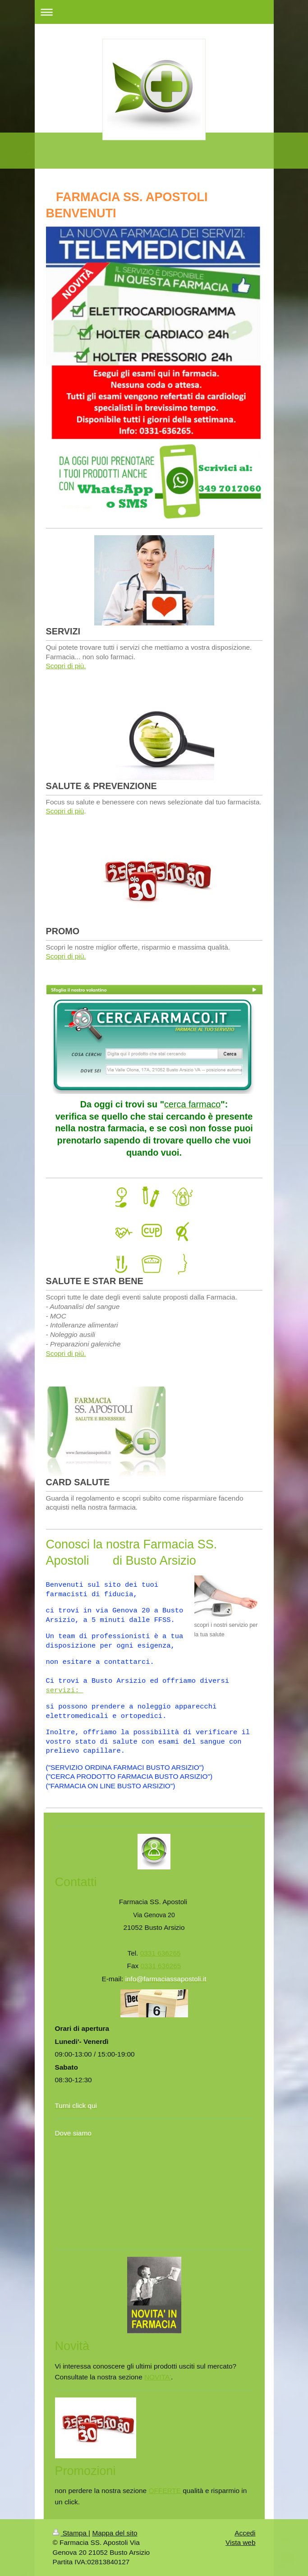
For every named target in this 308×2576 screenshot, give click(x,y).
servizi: (64, 1690)
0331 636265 (160, 1953)
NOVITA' (157, 2377)
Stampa (71, 2533)
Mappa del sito (114, 2533)
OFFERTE (165, 2490)
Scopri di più (65, 811)
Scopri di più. (66, 666)
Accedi (244, 2533)
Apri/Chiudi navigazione (154, 12)
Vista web (240, 2542)
